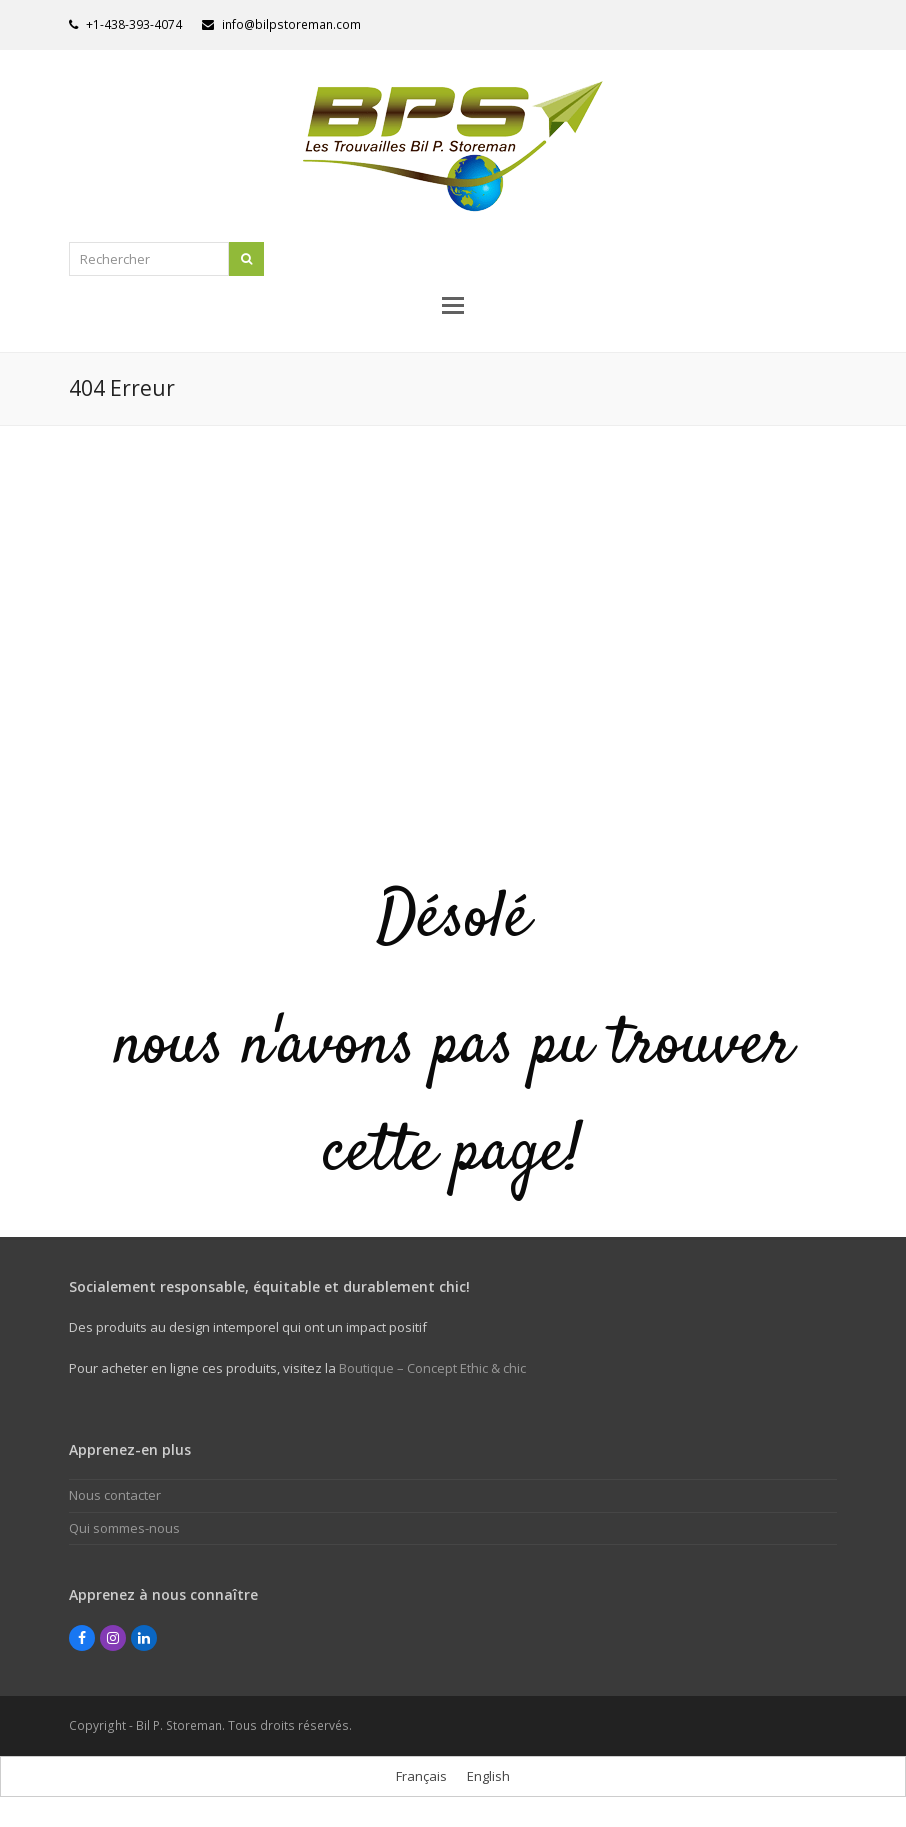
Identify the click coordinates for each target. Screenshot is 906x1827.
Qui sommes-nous (124, 1528)
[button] (453, 304)
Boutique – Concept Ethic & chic (432, 1368)
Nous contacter (115, 1495)
